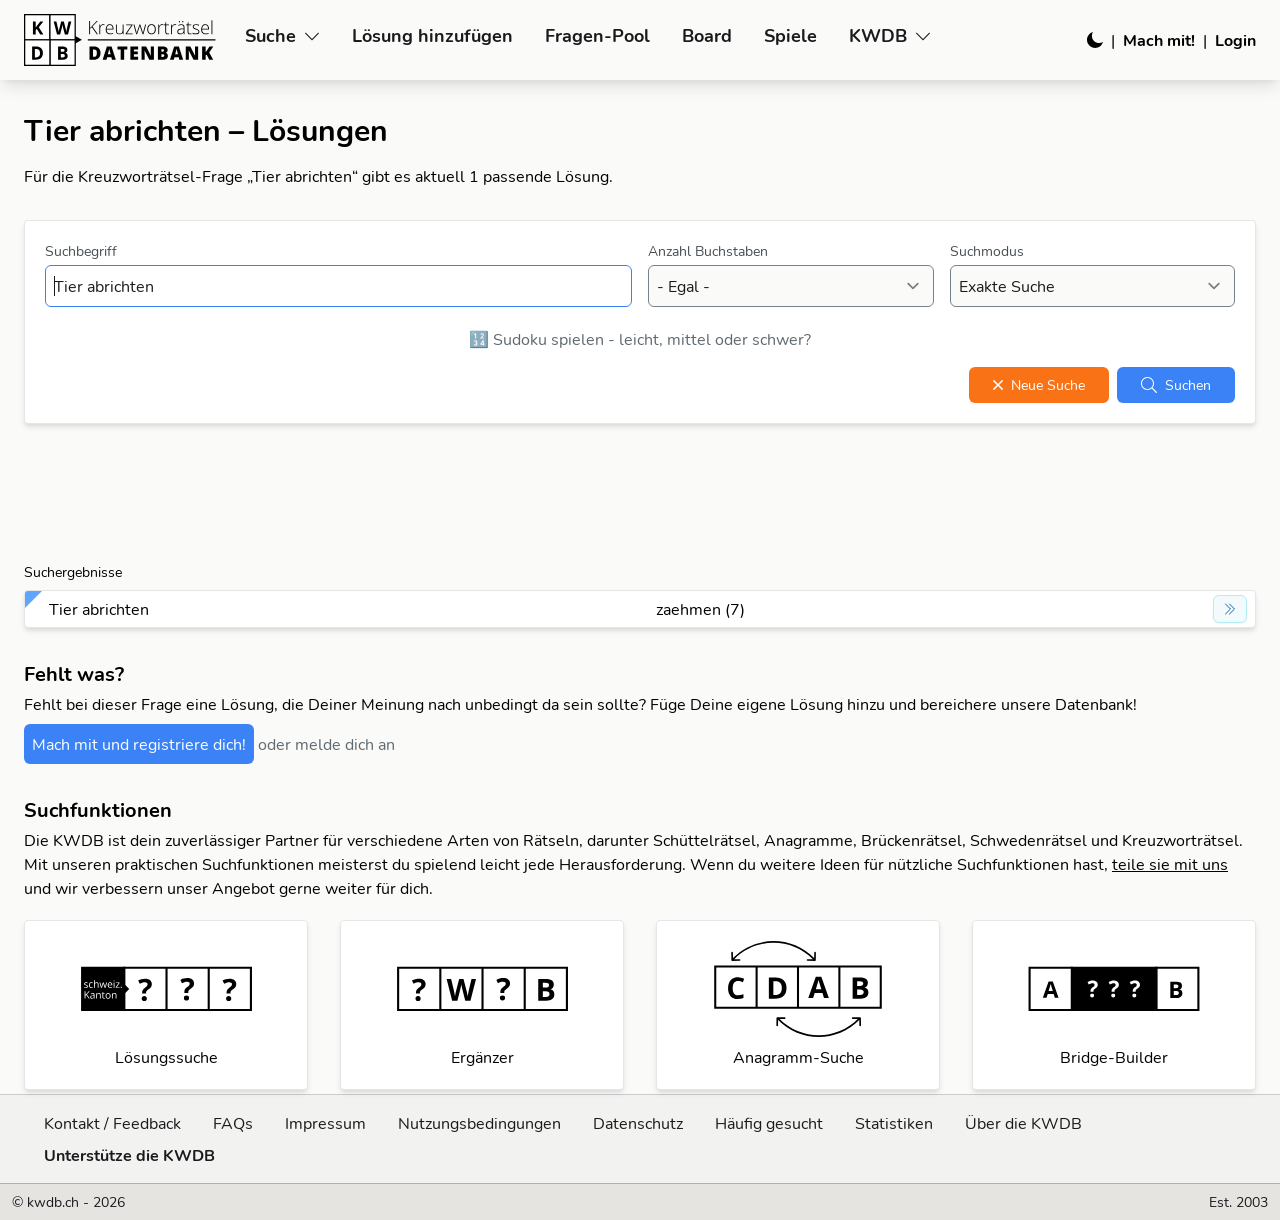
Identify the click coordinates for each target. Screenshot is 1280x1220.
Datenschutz (638, 1123)
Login (1235, 40)
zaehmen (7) (700, 609)
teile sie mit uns (1170, 864)
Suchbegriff (81, 251)
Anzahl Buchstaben (708, 251)
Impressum (325, 1123)
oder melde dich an (326, 744)
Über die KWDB (1023, 1123)
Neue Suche (1039, 385)
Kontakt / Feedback (112, 1123)
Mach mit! (1159, 40)
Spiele (790, 35)
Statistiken (894, 1123)
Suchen (1176, 385)
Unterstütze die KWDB (129, 1155)
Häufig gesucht (769, 1123)
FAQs (233, 1123)
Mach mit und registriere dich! (139, 744)
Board (707, 35)
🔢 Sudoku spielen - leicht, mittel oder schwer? (640, 339)
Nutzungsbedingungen (479, 1123)
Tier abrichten (99, 609)
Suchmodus (987, 251)
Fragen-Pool (597, 35)
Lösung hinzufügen (432, 35)
